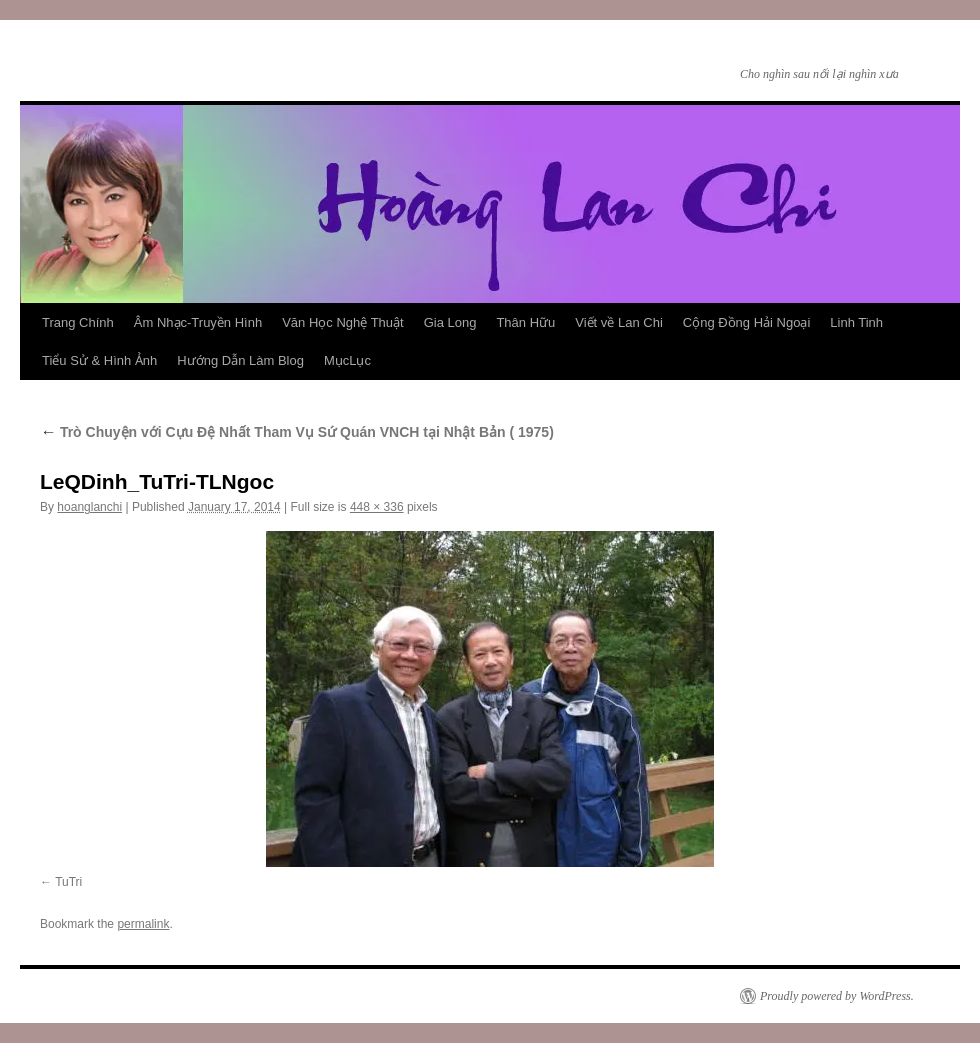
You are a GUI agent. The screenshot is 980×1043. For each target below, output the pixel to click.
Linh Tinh (856, 322)
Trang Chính (78, 322)
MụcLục (347, 360)
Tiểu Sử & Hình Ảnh (99, 360)
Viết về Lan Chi (618, 322)
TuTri (68, 882)
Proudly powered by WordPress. (837, 996)
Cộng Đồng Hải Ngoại (747, 322)
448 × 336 (377, 507)
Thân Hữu (525, 322)
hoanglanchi (89, 507)
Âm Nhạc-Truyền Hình (198, 322)
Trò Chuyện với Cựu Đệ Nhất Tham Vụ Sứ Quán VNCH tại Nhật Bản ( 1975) (297, 432)
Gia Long (450, 322)
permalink (143, 924)
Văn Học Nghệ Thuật (342, 322)
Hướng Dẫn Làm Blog (240, 360)
